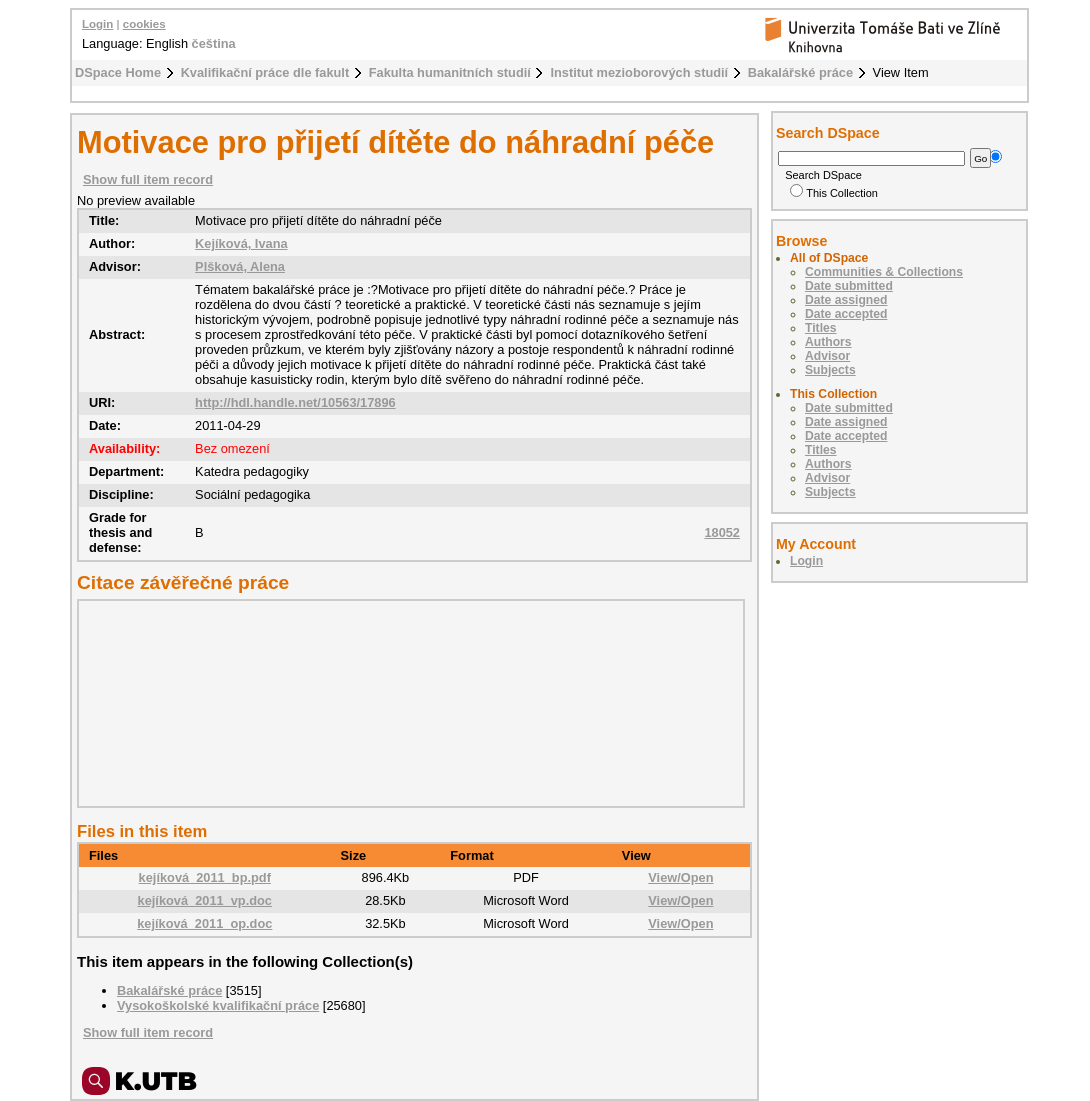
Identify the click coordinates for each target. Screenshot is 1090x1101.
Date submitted (849, 286)
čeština (214, 43)
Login (97, 24)
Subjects (830, 370)
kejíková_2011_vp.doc (205, 900)
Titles (821, 328)
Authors (828, 342)
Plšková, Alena (240, 266)
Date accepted (846, 314)
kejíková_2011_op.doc (204, 923)
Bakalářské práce (800, 72)
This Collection (834, 193)
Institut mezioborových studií (639, 72)
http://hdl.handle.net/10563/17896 (295, 402)
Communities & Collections (884, 272)
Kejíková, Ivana (241, 243)
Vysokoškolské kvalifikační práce (218, 1005)
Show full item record (148, 179)
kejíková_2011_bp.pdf (205, 877)
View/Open (680, 877)
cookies (144, 24)
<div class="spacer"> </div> (406, 703)
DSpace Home (118, 72)
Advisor (827, 356)
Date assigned (846, 300)
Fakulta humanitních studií (450, 72)
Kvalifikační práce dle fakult (265, 72)
